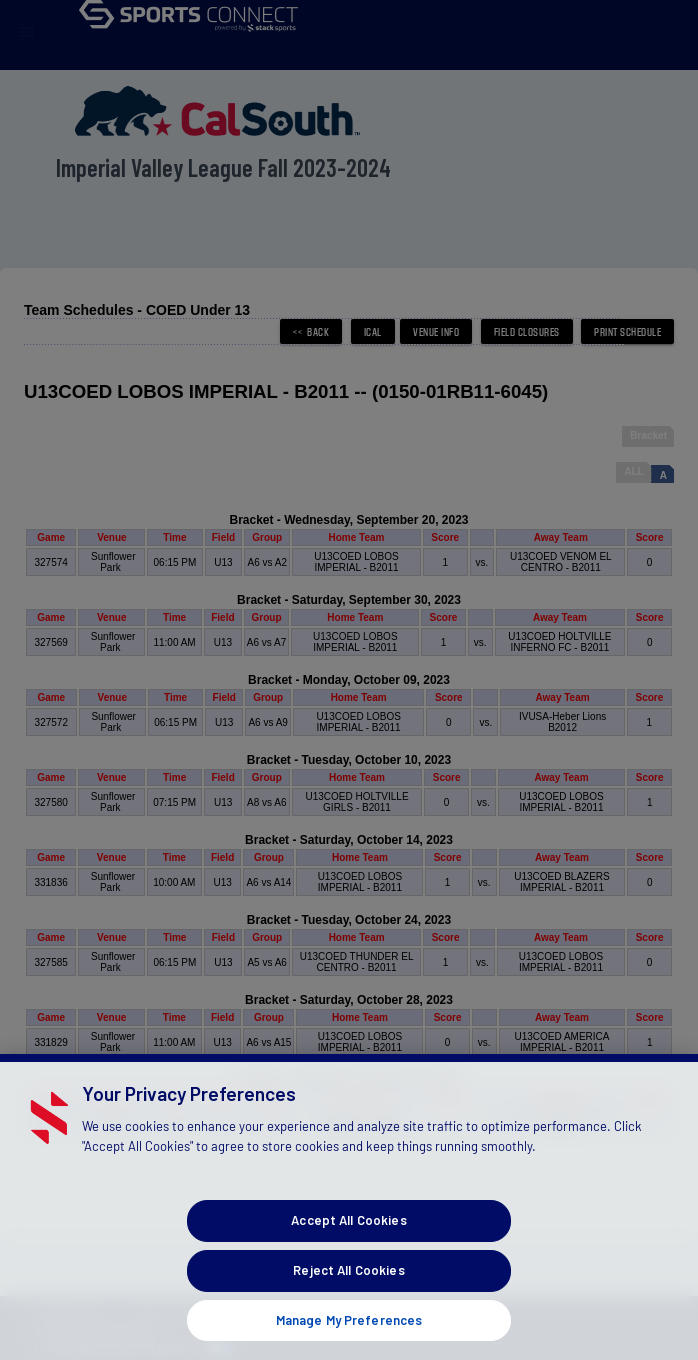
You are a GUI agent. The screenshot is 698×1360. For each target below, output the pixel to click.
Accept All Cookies (348, 1240)
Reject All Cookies (348, 1289)
